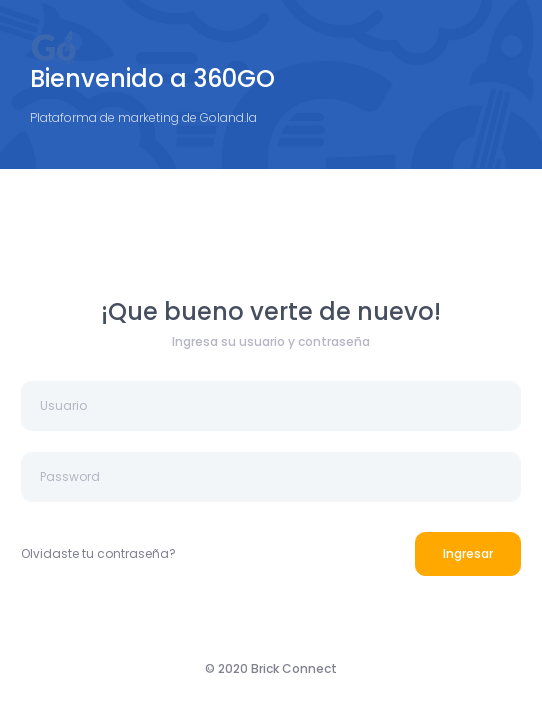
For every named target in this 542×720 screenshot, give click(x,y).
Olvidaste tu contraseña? (98, 553)
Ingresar (468, 553)
